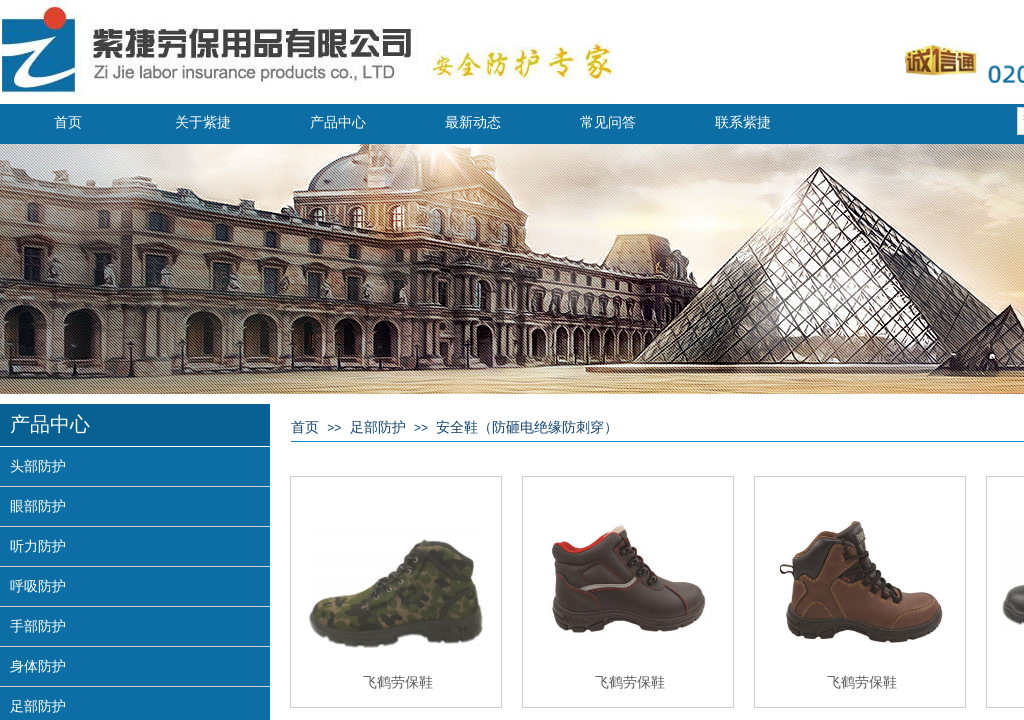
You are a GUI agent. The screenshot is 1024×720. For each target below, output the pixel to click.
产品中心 (338, 122)
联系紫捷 (743, 122)
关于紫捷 (203, 122)
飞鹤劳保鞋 (398, 682)
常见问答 (608, 122)
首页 (68, 122)
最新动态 (473, 122)
